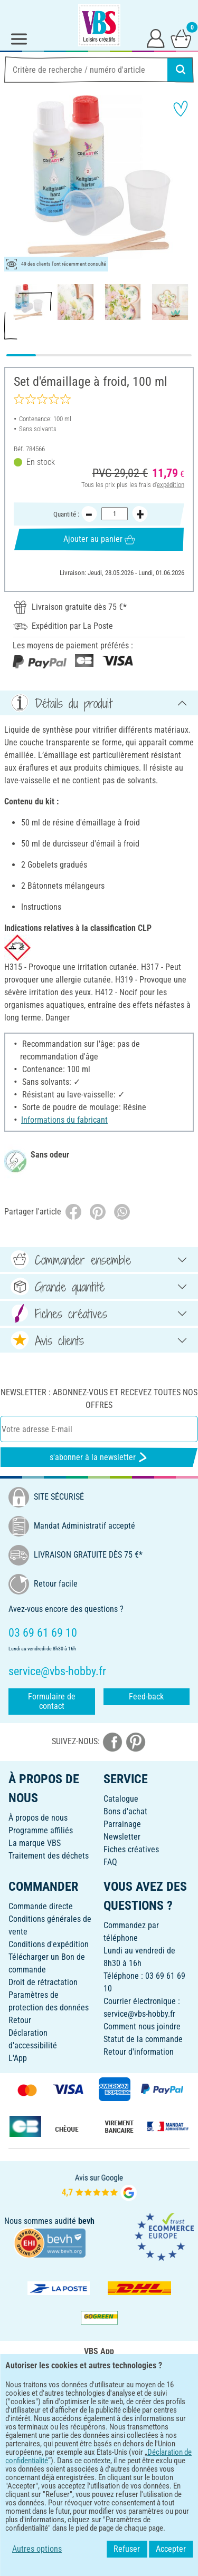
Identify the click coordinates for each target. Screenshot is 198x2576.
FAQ (110, 1862)
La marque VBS (34, 1843)
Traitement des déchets (48, 1856)
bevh (86, 2221)
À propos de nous (38, 1818)
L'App (17, 2058)
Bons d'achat (125, 1811)
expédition (170, 484)
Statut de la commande (143, 2039)
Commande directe (40, 1906)
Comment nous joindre (142, 2026)
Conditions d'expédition (48, 1944)
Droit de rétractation (43, 1982)
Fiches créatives (131, 1849)
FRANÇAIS (99, 2447)
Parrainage (122, 1824)
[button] (15, 183)
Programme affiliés (40, 1830)
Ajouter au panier (99, 539)
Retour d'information (138, 2052)
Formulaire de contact (52, 1701)
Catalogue (120, 1799)
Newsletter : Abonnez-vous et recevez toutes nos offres (99, 1398)
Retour (19, 2020)
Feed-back (146, 1697)
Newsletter (121, 1837)
